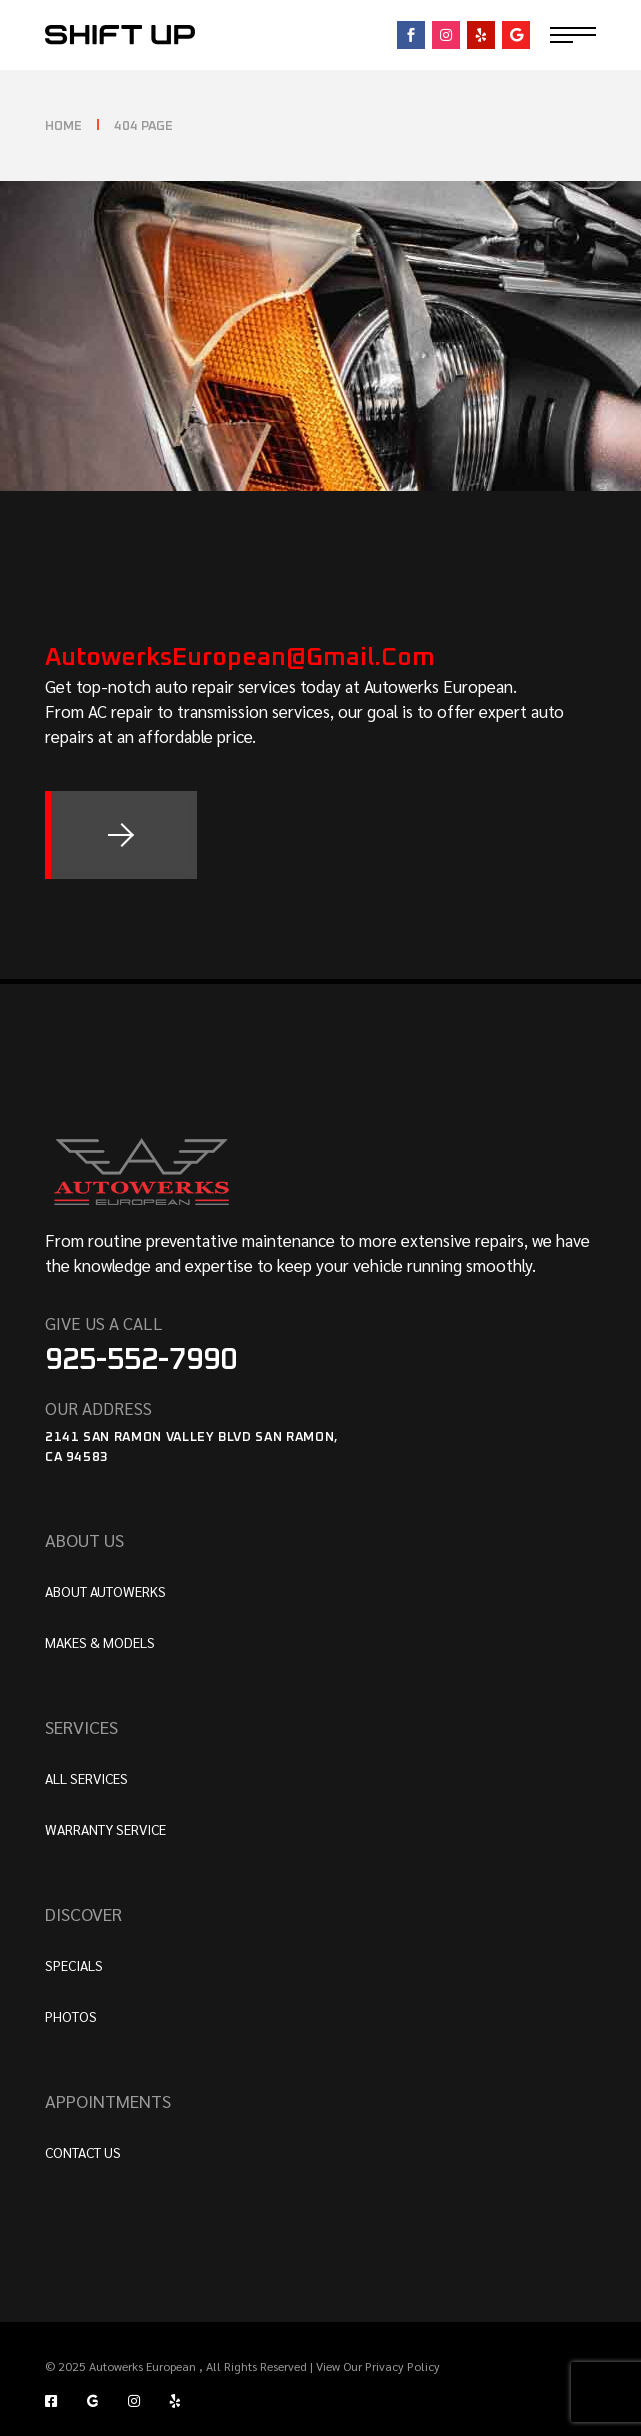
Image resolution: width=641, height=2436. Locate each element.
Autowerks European (144, 2366)
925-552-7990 (141, 1360)
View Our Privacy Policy (376, 2366)
